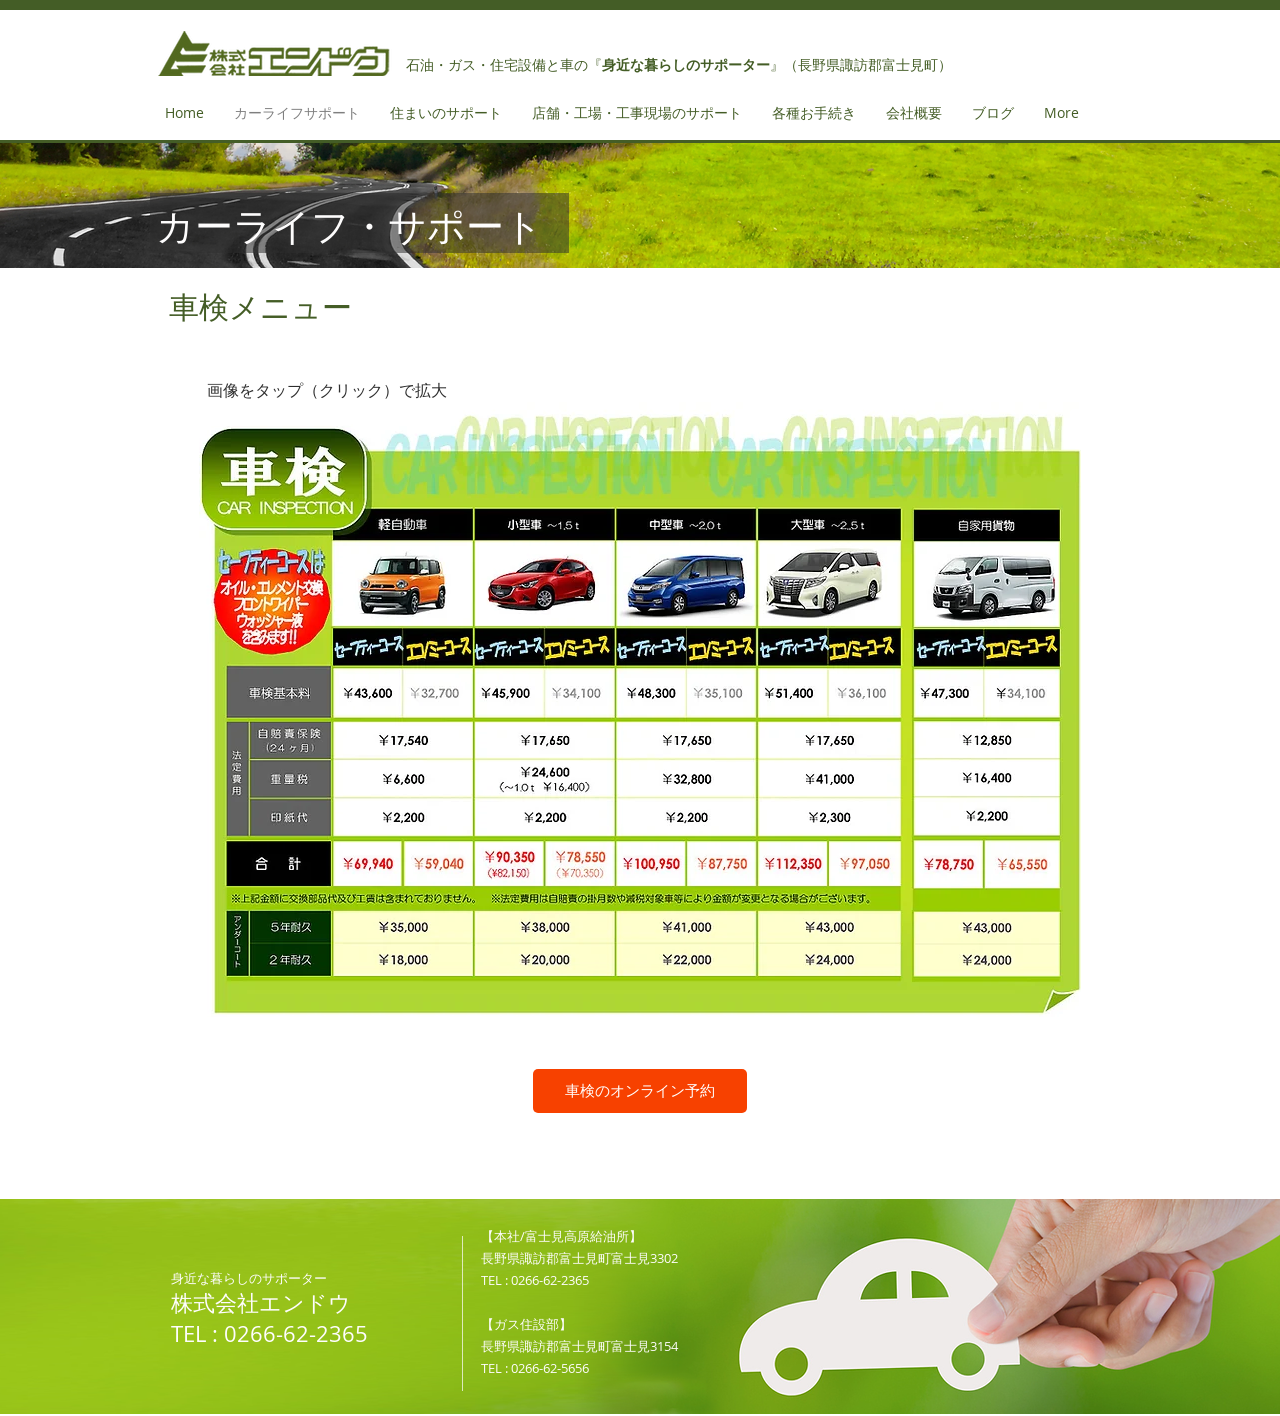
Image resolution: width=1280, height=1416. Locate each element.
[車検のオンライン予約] (640, 1091)
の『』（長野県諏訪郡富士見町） (763, 65)
